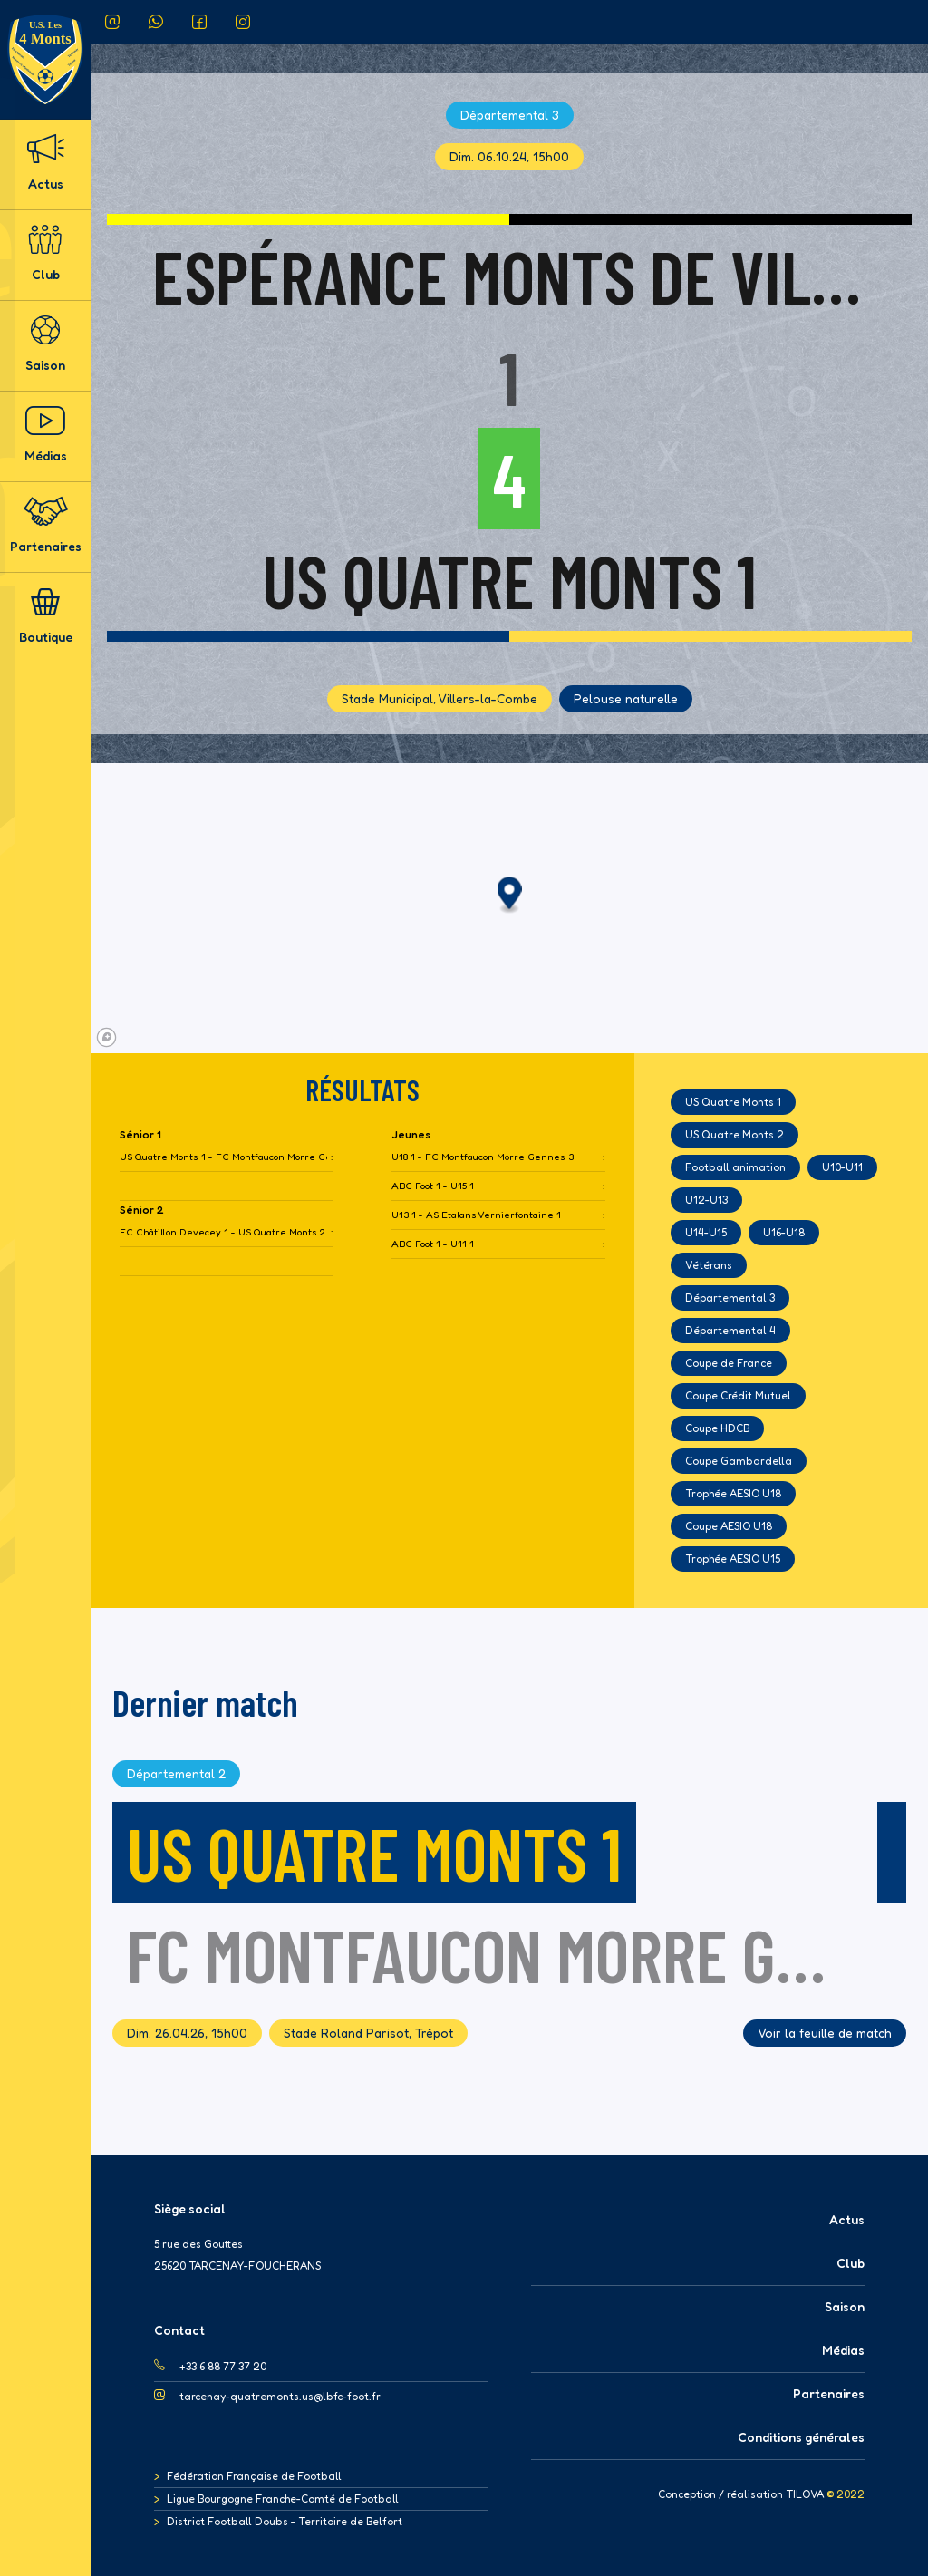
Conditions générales (801, 2437)
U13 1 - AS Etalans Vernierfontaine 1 (476, 1215)
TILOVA (805, 2494)
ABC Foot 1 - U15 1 (433, 1186)
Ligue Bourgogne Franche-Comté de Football (283, 2498)
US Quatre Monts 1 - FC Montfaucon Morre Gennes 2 (223, 1157)
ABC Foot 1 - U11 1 (433, 1244)
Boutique (45, 615)
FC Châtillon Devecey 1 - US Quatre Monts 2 (222, 1232)
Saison (45, 344)
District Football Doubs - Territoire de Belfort (284, 2521)
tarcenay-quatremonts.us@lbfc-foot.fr (280, 2396)
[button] (510, 896)
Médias (45, 434)
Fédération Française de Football (254, 2476)
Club (45, 253)
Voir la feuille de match (825, 2032)
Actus (45, 162)
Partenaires (46, 525)
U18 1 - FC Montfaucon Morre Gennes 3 (483, 1157)
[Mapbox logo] (106, 1037)
